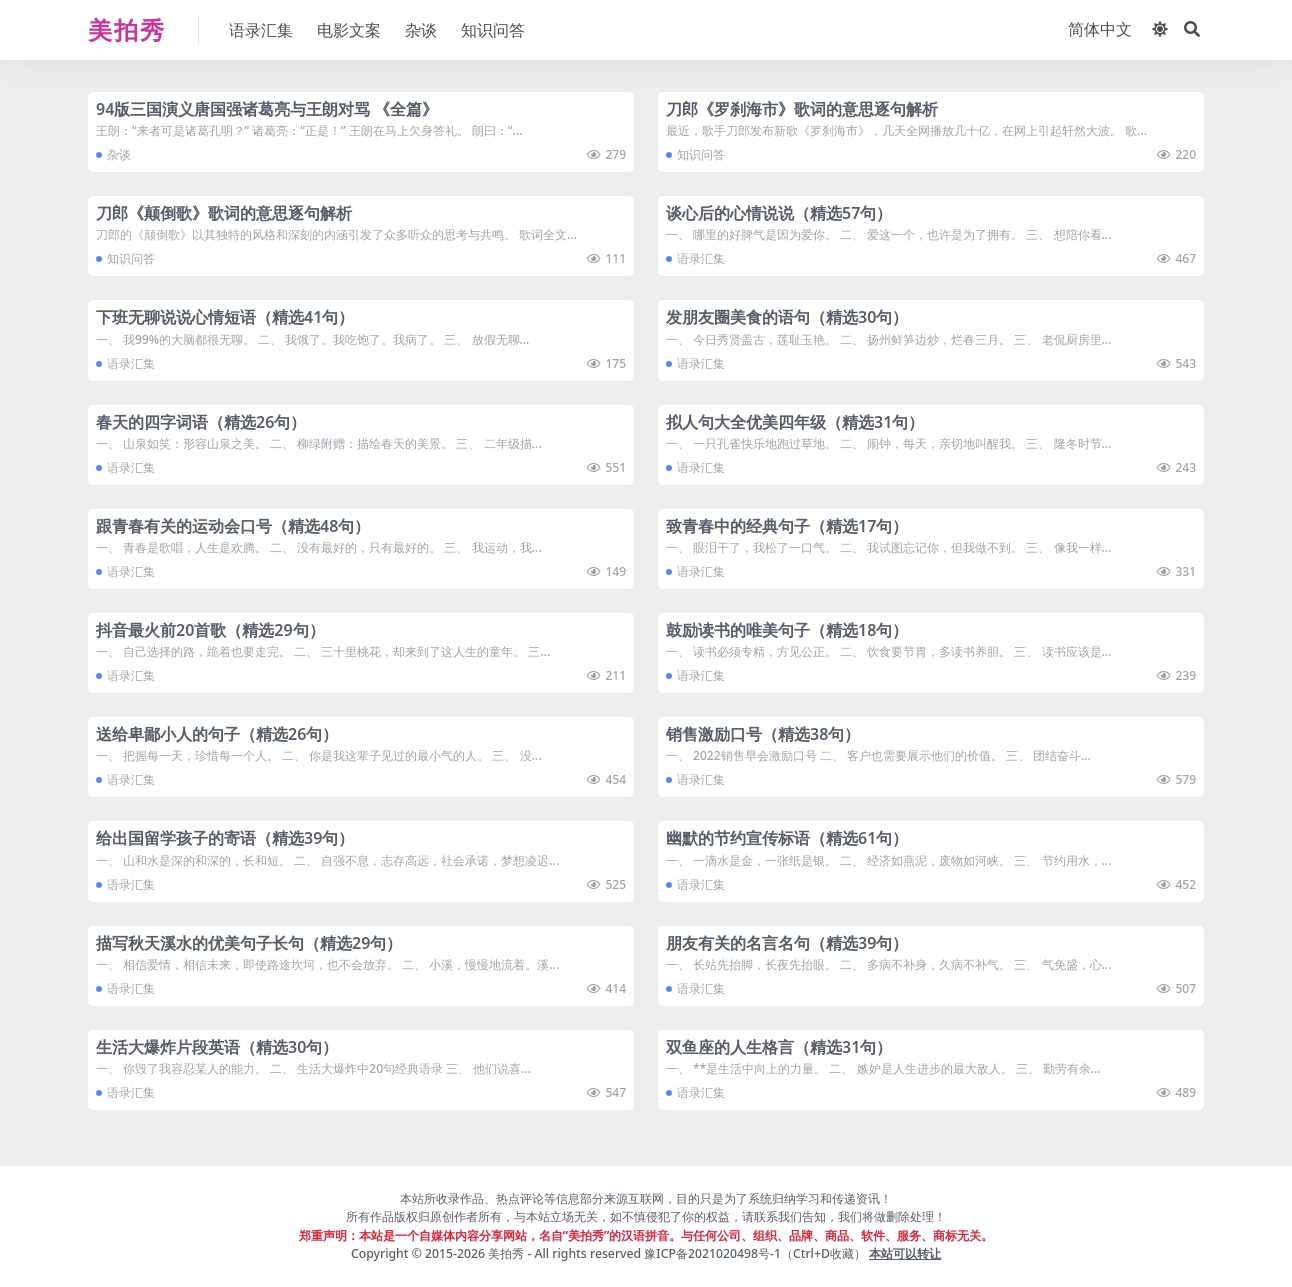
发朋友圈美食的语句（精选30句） (787, 317)
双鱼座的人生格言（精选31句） (779, 1047)
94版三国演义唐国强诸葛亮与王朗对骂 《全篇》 (267, 109)
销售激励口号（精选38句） (763, 734)
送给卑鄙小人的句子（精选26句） (217, 734)
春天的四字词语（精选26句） (201, 422)
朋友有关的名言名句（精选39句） (787, 943)
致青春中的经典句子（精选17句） (787, 526)
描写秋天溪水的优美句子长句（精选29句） (249, 943)
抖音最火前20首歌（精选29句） (210, 630)
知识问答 (701, 154)
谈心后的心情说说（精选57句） (779, 213)
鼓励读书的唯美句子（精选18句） (787, 630)
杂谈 (119, 154)
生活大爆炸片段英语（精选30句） (217, 1047)
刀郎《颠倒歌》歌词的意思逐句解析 (224, 213)
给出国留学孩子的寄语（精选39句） (225, 838)
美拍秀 (506, 1253)
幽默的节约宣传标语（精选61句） (787, 838)
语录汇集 (701, 258)
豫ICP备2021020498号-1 (712, 1253)
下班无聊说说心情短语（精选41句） (225, 317)
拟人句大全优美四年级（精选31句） (795, 422)
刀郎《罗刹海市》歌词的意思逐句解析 (802, 109)
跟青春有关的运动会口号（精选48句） (233, 526)
